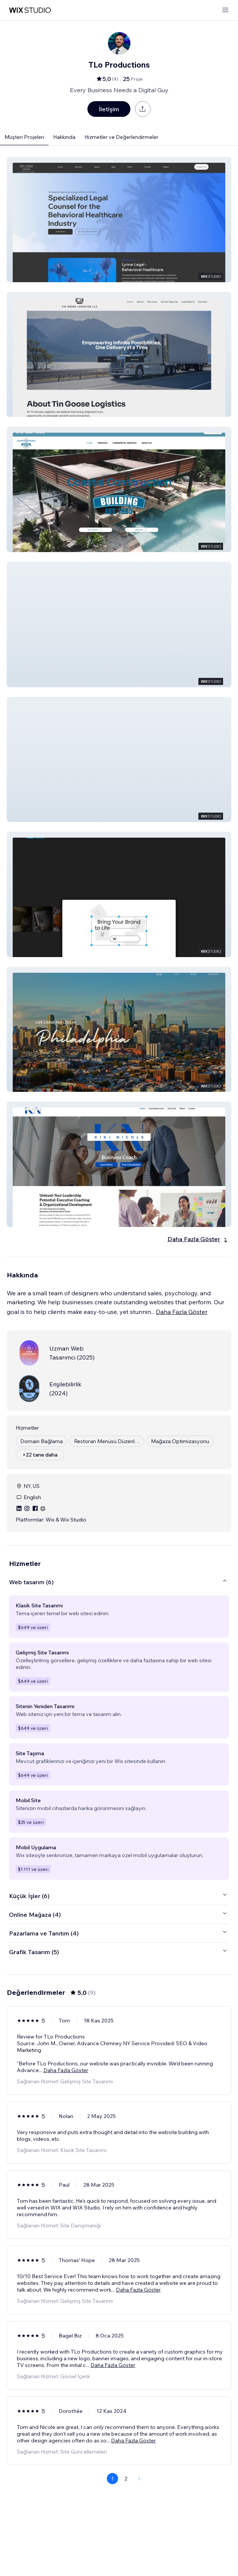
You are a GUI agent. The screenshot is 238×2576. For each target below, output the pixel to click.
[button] (119, 219)
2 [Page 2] (125, 2478)
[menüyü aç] (225, 10)
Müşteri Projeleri (24, 137)
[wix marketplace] (30, 10)
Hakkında (64, 137)
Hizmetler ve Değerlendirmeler (121, 137)
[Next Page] (139, 2478)
